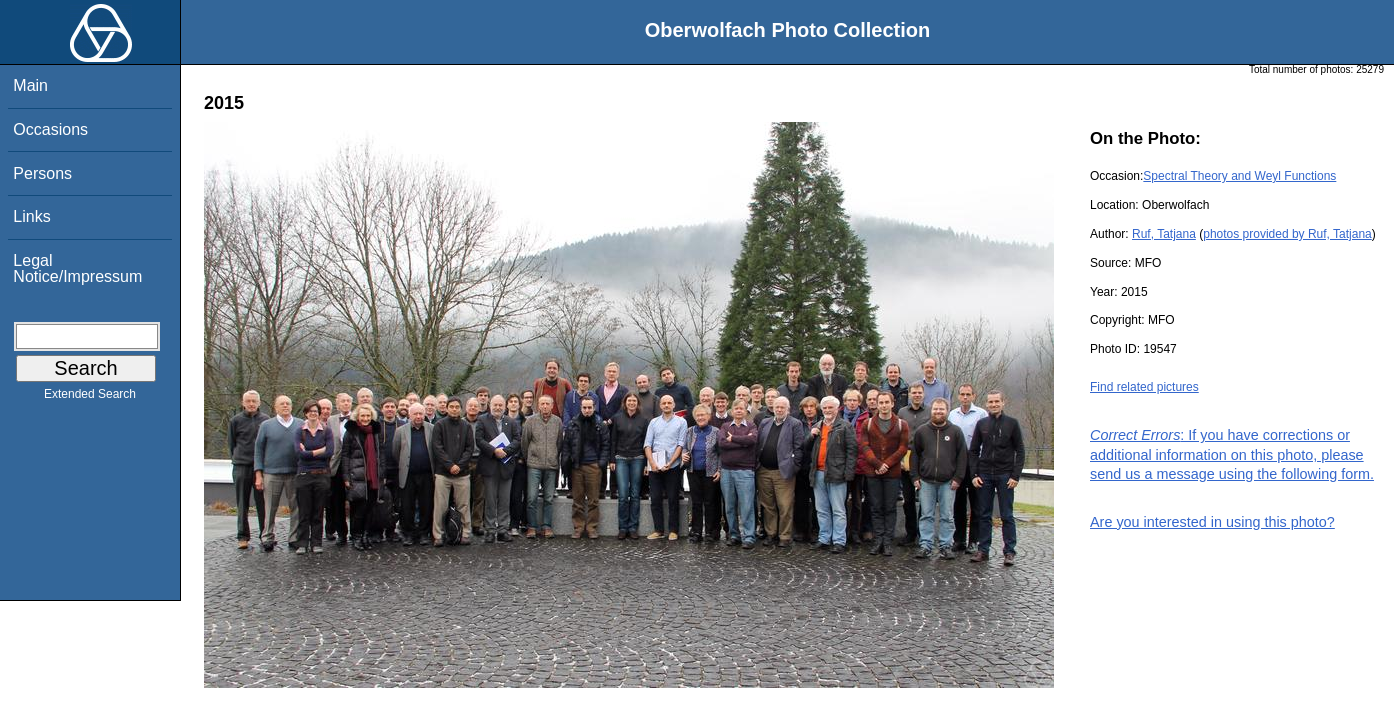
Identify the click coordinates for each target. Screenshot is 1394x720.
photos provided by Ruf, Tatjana (1287, 234)
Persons (42, 173)
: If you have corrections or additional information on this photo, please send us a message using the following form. (1232, 454)
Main (30, 85)
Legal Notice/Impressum (77, 268)
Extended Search (90, 398)
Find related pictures (1144, 387)
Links (31, 216)
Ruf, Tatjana (1164, 234)
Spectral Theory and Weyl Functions (1239, 176)
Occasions (50, 129)
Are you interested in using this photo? (1212, 522)
